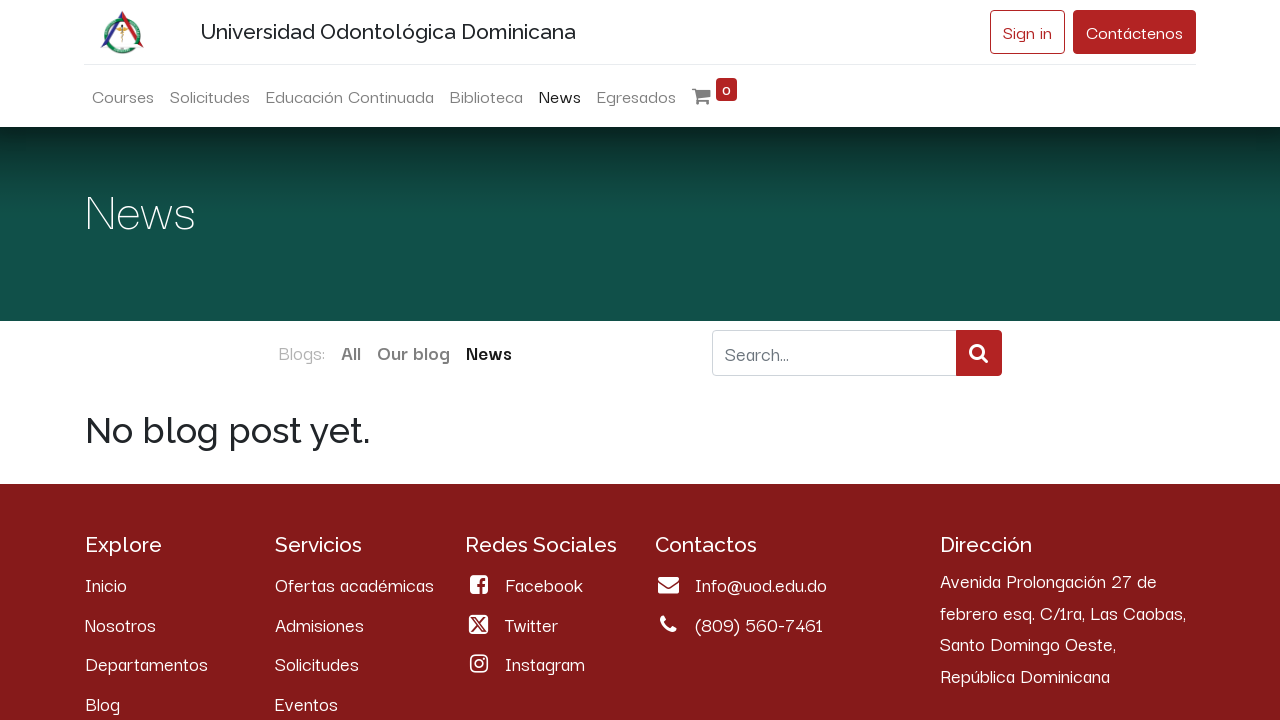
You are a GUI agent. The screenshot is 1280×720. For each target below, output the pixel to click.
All (351, 352)
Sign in (1026, 31)
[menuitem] (124, 96)
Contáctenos (1133, 31)
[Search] (979, 353)
